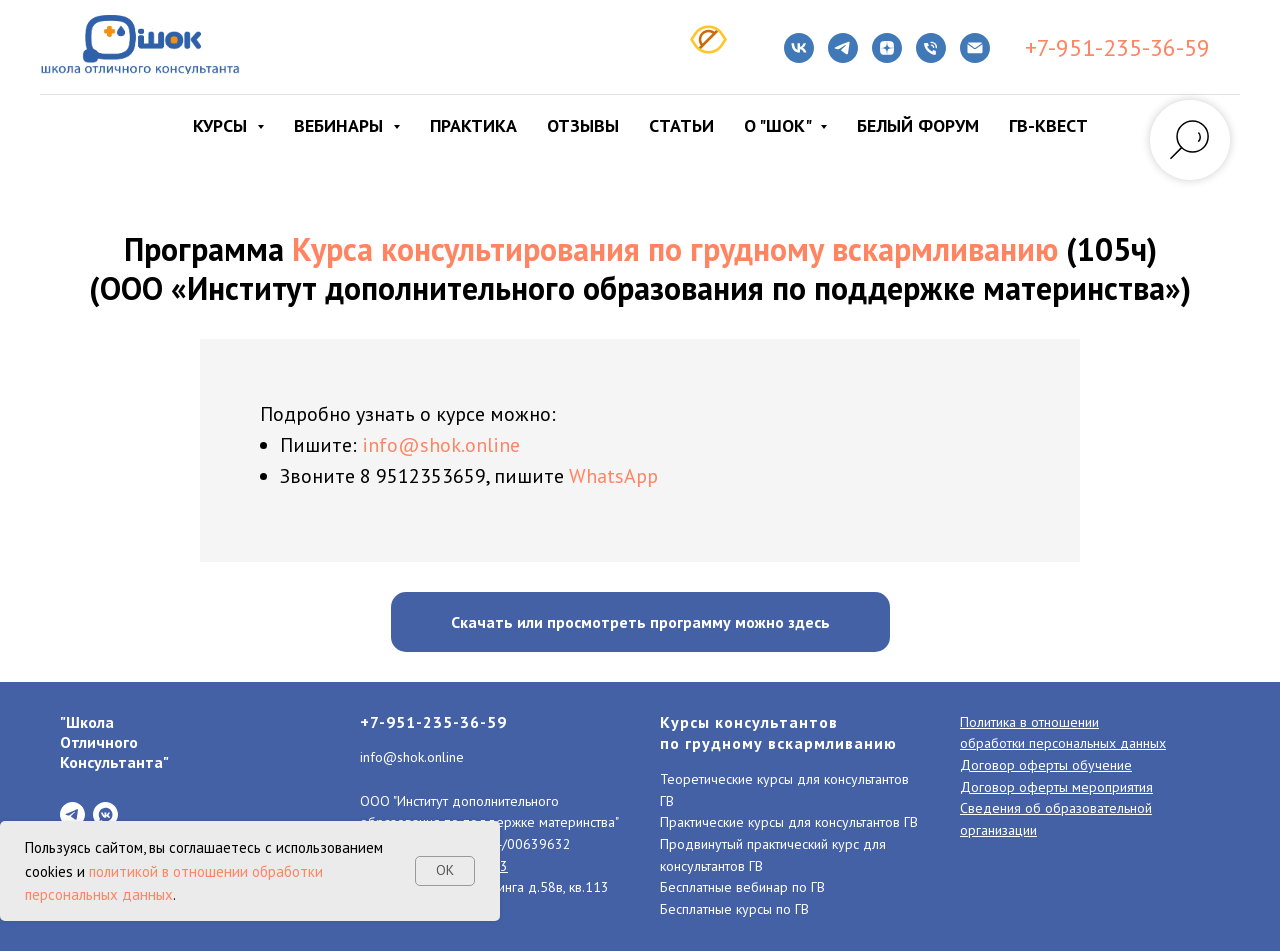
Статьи (681, 125)
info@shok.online (441, 445)
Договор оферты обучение (1046, 765)
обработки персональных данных (1063, 743)
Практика (473, 125)
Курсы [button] (222, 125)
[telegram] (843, 48)
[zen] (887, 48)
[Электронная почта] (975, 48)
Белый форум (918, 125)
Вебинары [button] (341, 125)
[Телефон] (931, 48)
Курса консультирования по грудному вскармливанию (675, 249)
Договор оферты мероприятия (1056, 787)
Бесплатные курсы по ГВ (734, 909)
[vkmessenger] (105, 814)
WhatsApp (613, 476)
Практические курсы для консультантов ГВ (789, 822)
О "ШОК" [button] (779, 125)
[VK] (799, 48)
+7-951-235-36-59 (1117, 47)
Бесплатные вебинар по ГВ (742, 887)
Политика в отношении (1029, 722)
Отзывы (583, 125)
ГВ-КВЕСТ (1048, 125)
